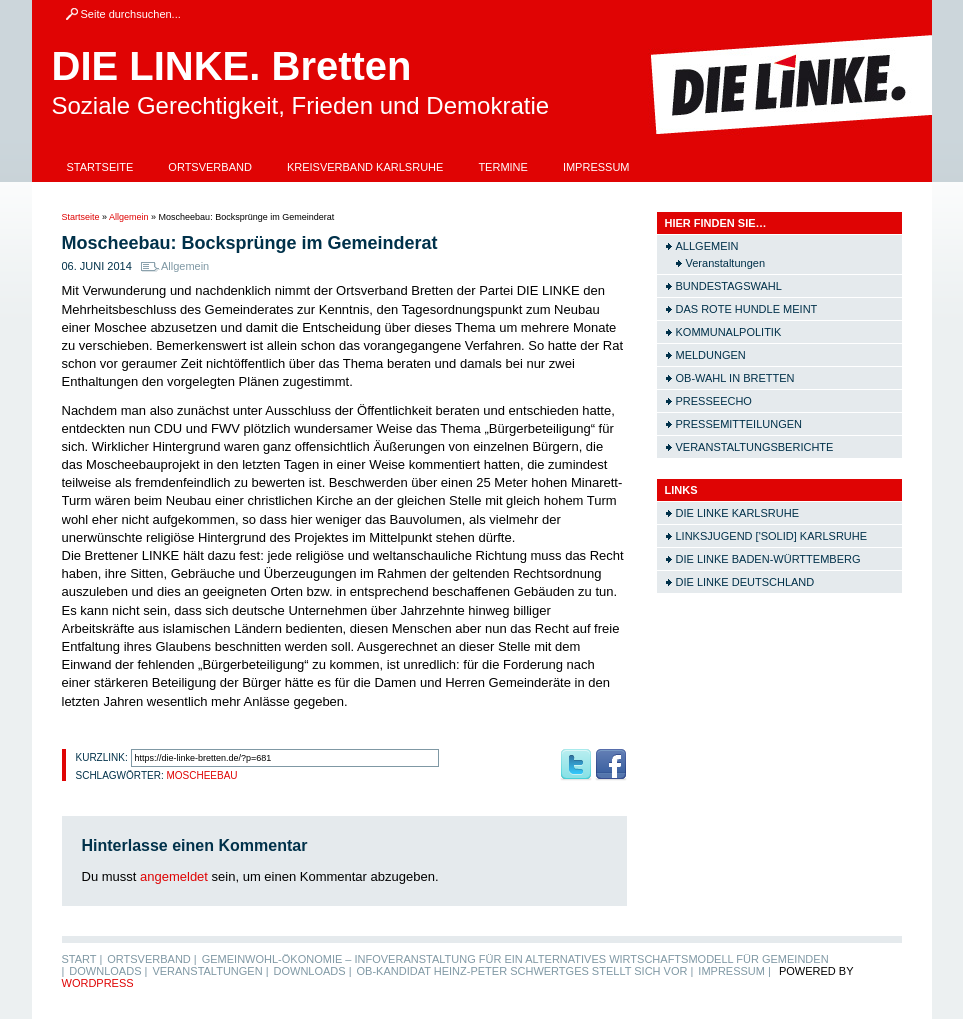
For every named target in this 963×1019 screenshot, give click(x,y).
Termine (503, 167)
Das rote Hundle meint (747, 309)
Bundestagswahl (729, 286)
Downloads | (108, 971)
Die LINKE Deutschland (745, 582)
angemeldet (174, 876)
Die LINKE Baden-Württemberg (768, 559)
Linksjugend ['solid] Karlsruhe (772, 536)
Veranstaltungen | (210, 971)
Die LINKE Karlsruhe (737, 513)
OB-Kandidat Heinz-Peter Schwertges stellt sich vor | (525, 971)
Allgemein (129, 217)
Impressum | (734, 971)
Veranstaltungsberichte (755, 447)
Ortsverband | (151, 959)
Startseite (100, 167)
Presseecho (714, 401)
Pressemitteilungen (739, 424)
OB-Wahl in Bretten (735, 378)
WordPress (98, 983)
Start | (82, 959)
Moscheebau (201, 775)
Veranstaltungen (726, 263)
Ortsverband (210, 167)
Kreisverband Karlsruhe (365, 167)
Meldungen (711, 355)
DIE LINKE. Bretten (232, 66)
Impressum (596, 167)
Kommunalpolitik (729, 332)
